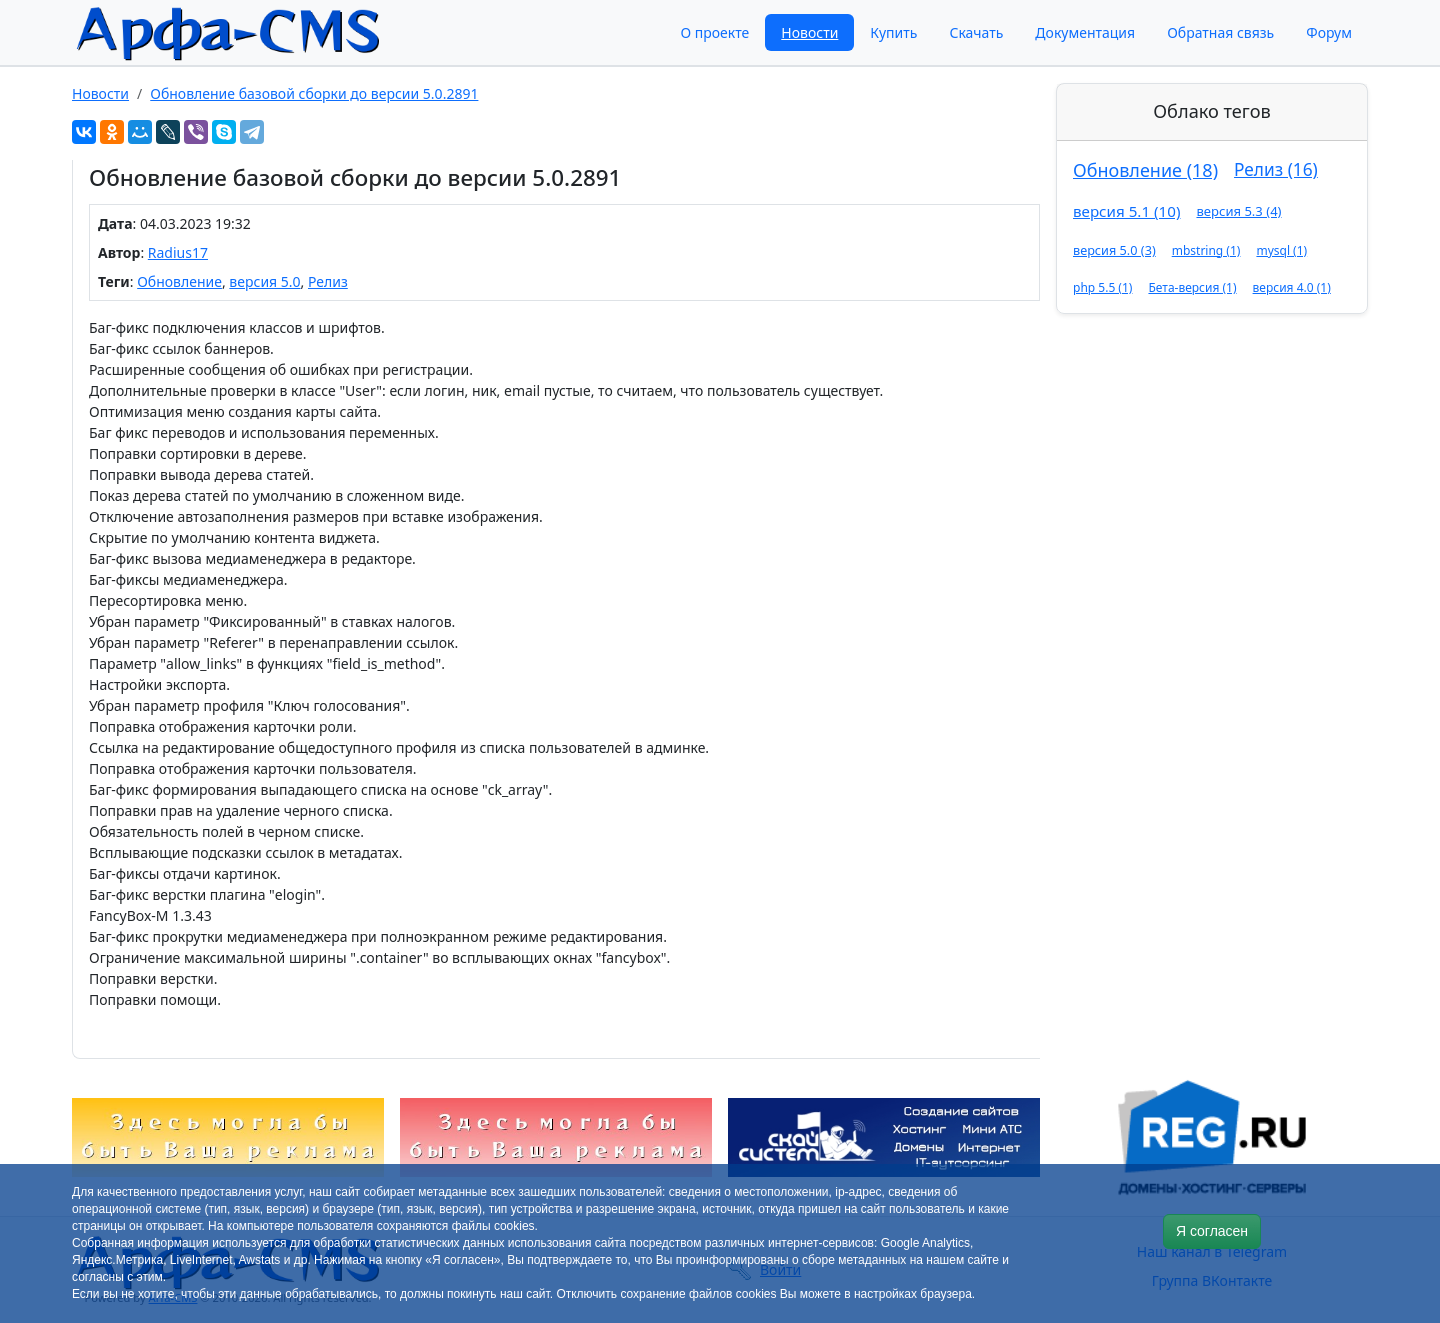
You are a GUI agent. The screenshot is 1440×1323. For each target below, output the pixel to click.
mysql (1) (1281, 250)
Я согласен (1212, 1231)
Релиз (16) (1276, 169)
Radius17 (178, 252)
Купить (893, 32)
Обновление (179, 281)
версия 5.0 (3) (1114, 250)
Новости (809, 32)
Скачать (976, 32)
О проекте (714, 32)
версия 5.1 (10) (1126, 211)
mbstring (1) (1206, 250)
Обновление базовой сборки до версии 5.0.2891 (314, 93)
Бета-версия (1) (1192, 287)
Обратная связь (1220, 32)
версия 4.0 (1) (1292, 287)
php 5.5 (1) (1102, 287)
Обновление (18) (1145, 170)
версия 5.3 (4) (1238, 211)
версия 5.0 (264, 281)
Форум (1329, 32)
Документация (1085, 32)
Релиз (328, 281)
